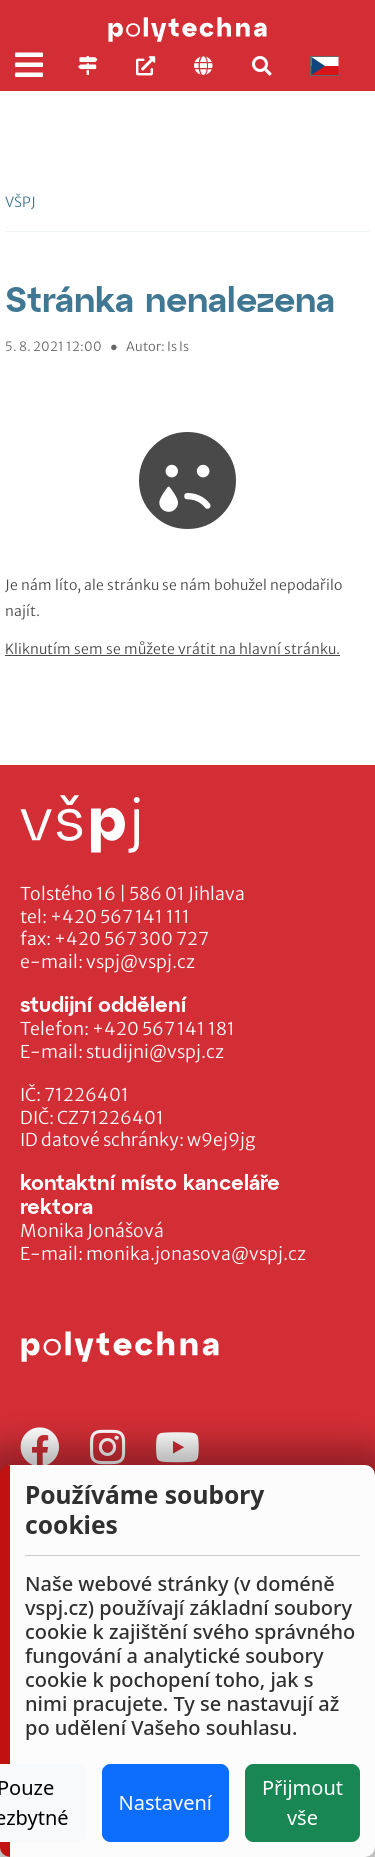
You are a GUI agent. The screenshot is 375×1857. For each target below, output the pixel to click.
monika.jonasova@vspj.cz (196, 1254)
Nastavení (165, 1802)
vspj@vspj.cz (140, 962)
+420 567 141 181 (163, 1029)
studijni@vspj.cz (155, 1052)
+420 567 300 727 (131, 939)
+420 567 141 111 (120, 917)
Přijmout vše (302, 1802)
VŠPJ (20, 202)
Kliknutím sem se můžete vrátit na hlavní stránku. (172, 649)
